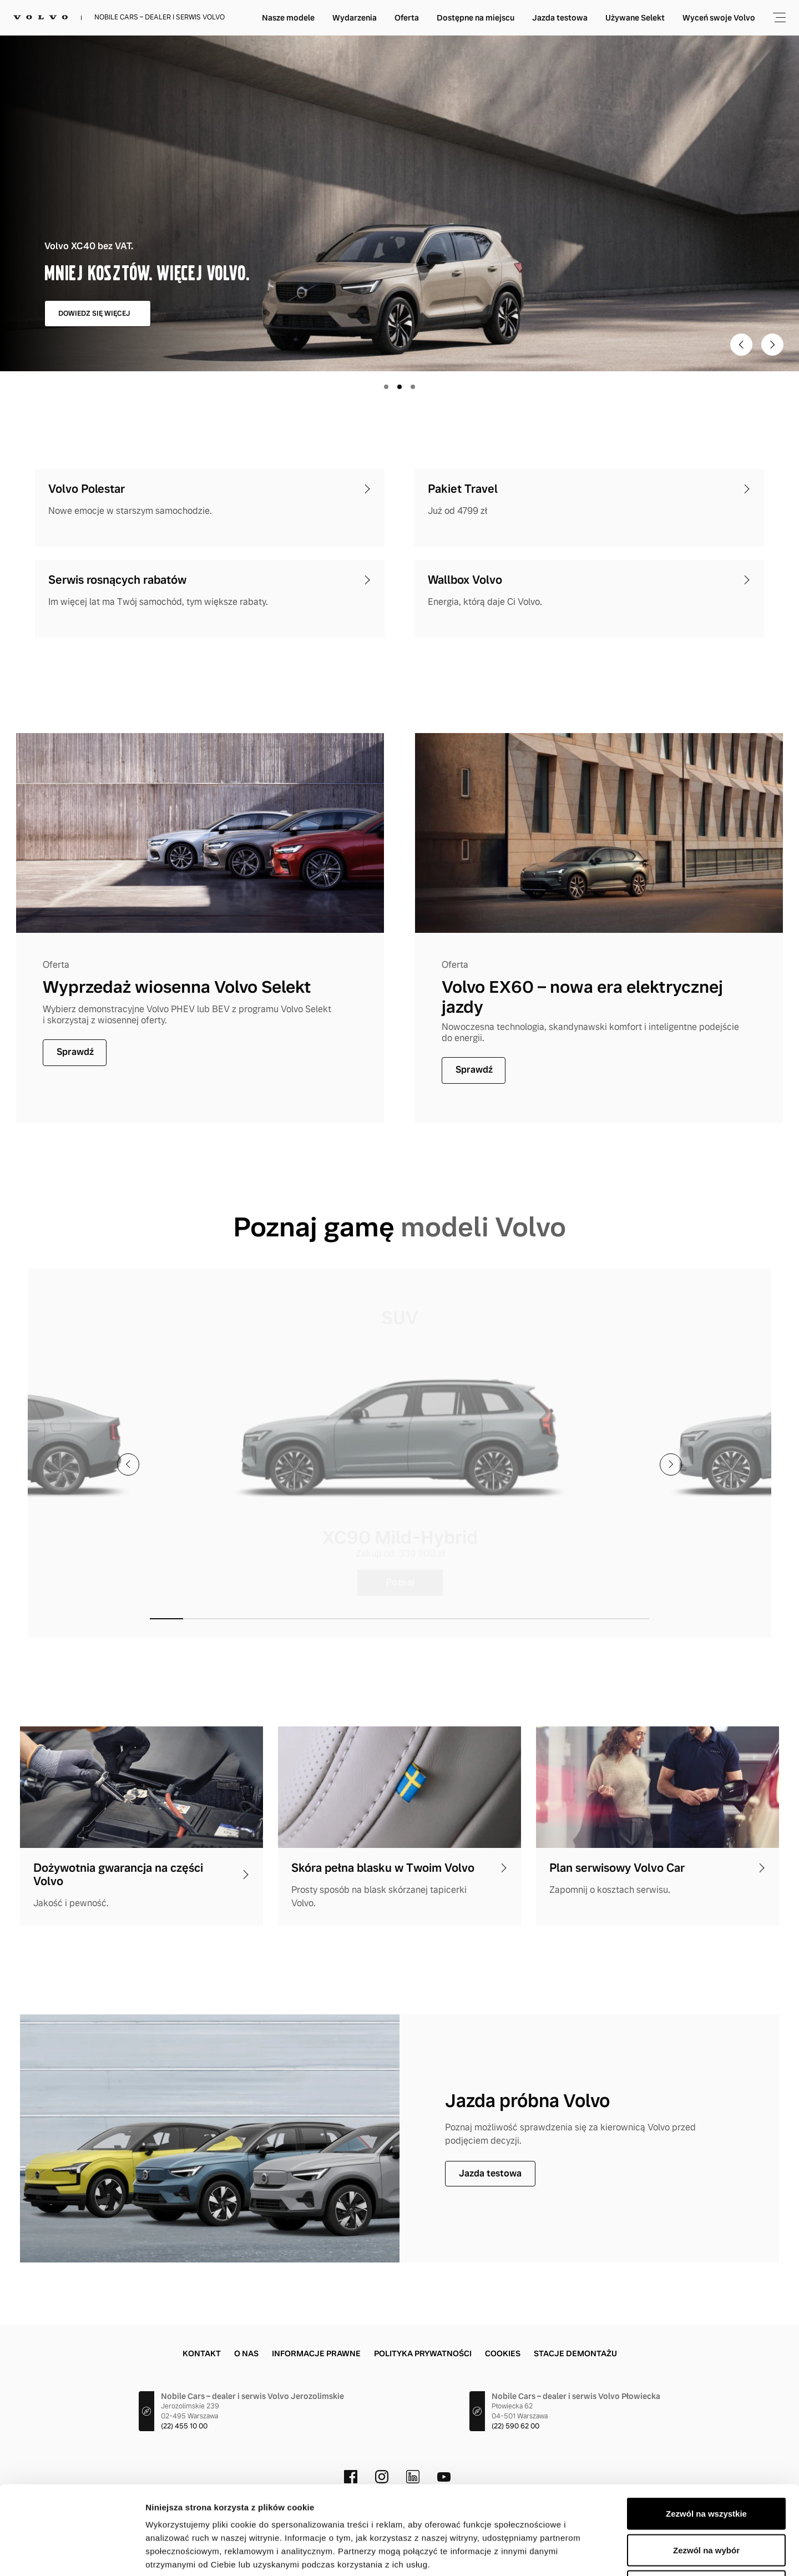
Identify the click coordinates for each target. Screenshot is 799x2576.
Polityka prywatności (423, 2353)
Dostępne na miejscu (566, 18)
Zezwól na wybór (706, 2467)
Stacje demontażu (575, 2353)
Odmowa (706, 2503)
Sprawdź (75, 1052)
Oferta (497, 18)
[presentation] (128, 1464)
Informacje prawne (316, 2353)
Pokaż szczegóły (592, 2554)
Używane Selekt (725, 18)
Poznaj (400, 1582)
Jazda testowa (650, 18)
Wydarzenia (445, 18)
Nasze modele (378, 18)
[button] (166, 1618)
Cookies (502, 2353)
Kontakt (202, 2353)
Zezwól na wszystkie (706, 2430)
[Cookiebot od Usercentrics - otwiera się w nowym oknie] (71, 2554)
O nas (246, 2353)
